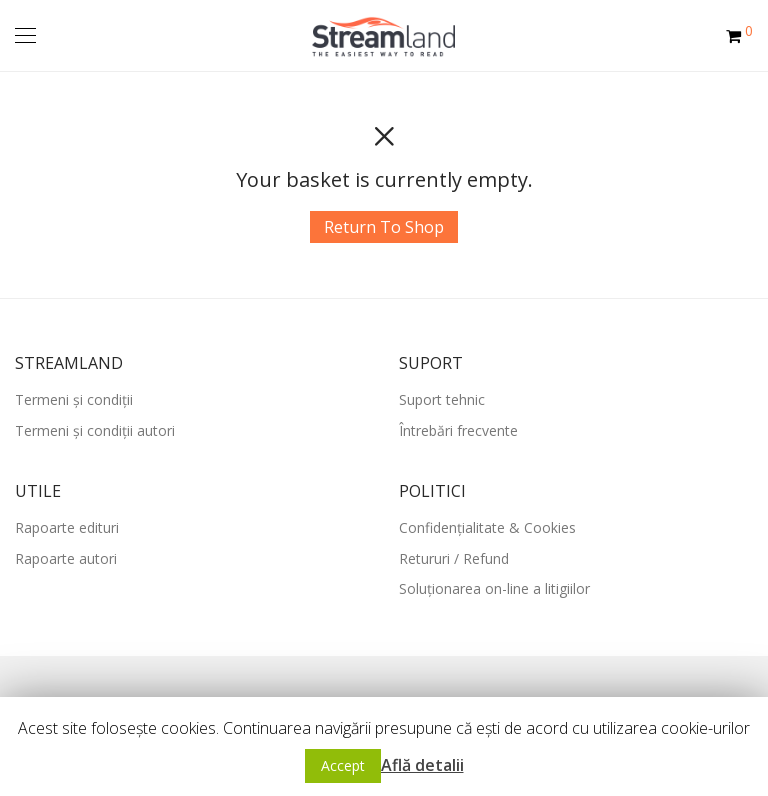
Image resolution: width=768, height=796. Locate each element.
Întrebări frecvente (458, 430)
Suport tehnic (442, 399)
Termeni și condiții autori (95, 430)
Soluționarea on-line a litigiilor (494, 588)
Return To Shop (384, 227)
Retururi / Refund (454, 558)
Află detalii (422, 765)
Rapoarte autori (66, 558)
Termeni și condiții (74, 399)
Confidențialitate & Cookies (487, 527)
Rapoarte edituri (67, 527)
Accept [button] (343, 765)
